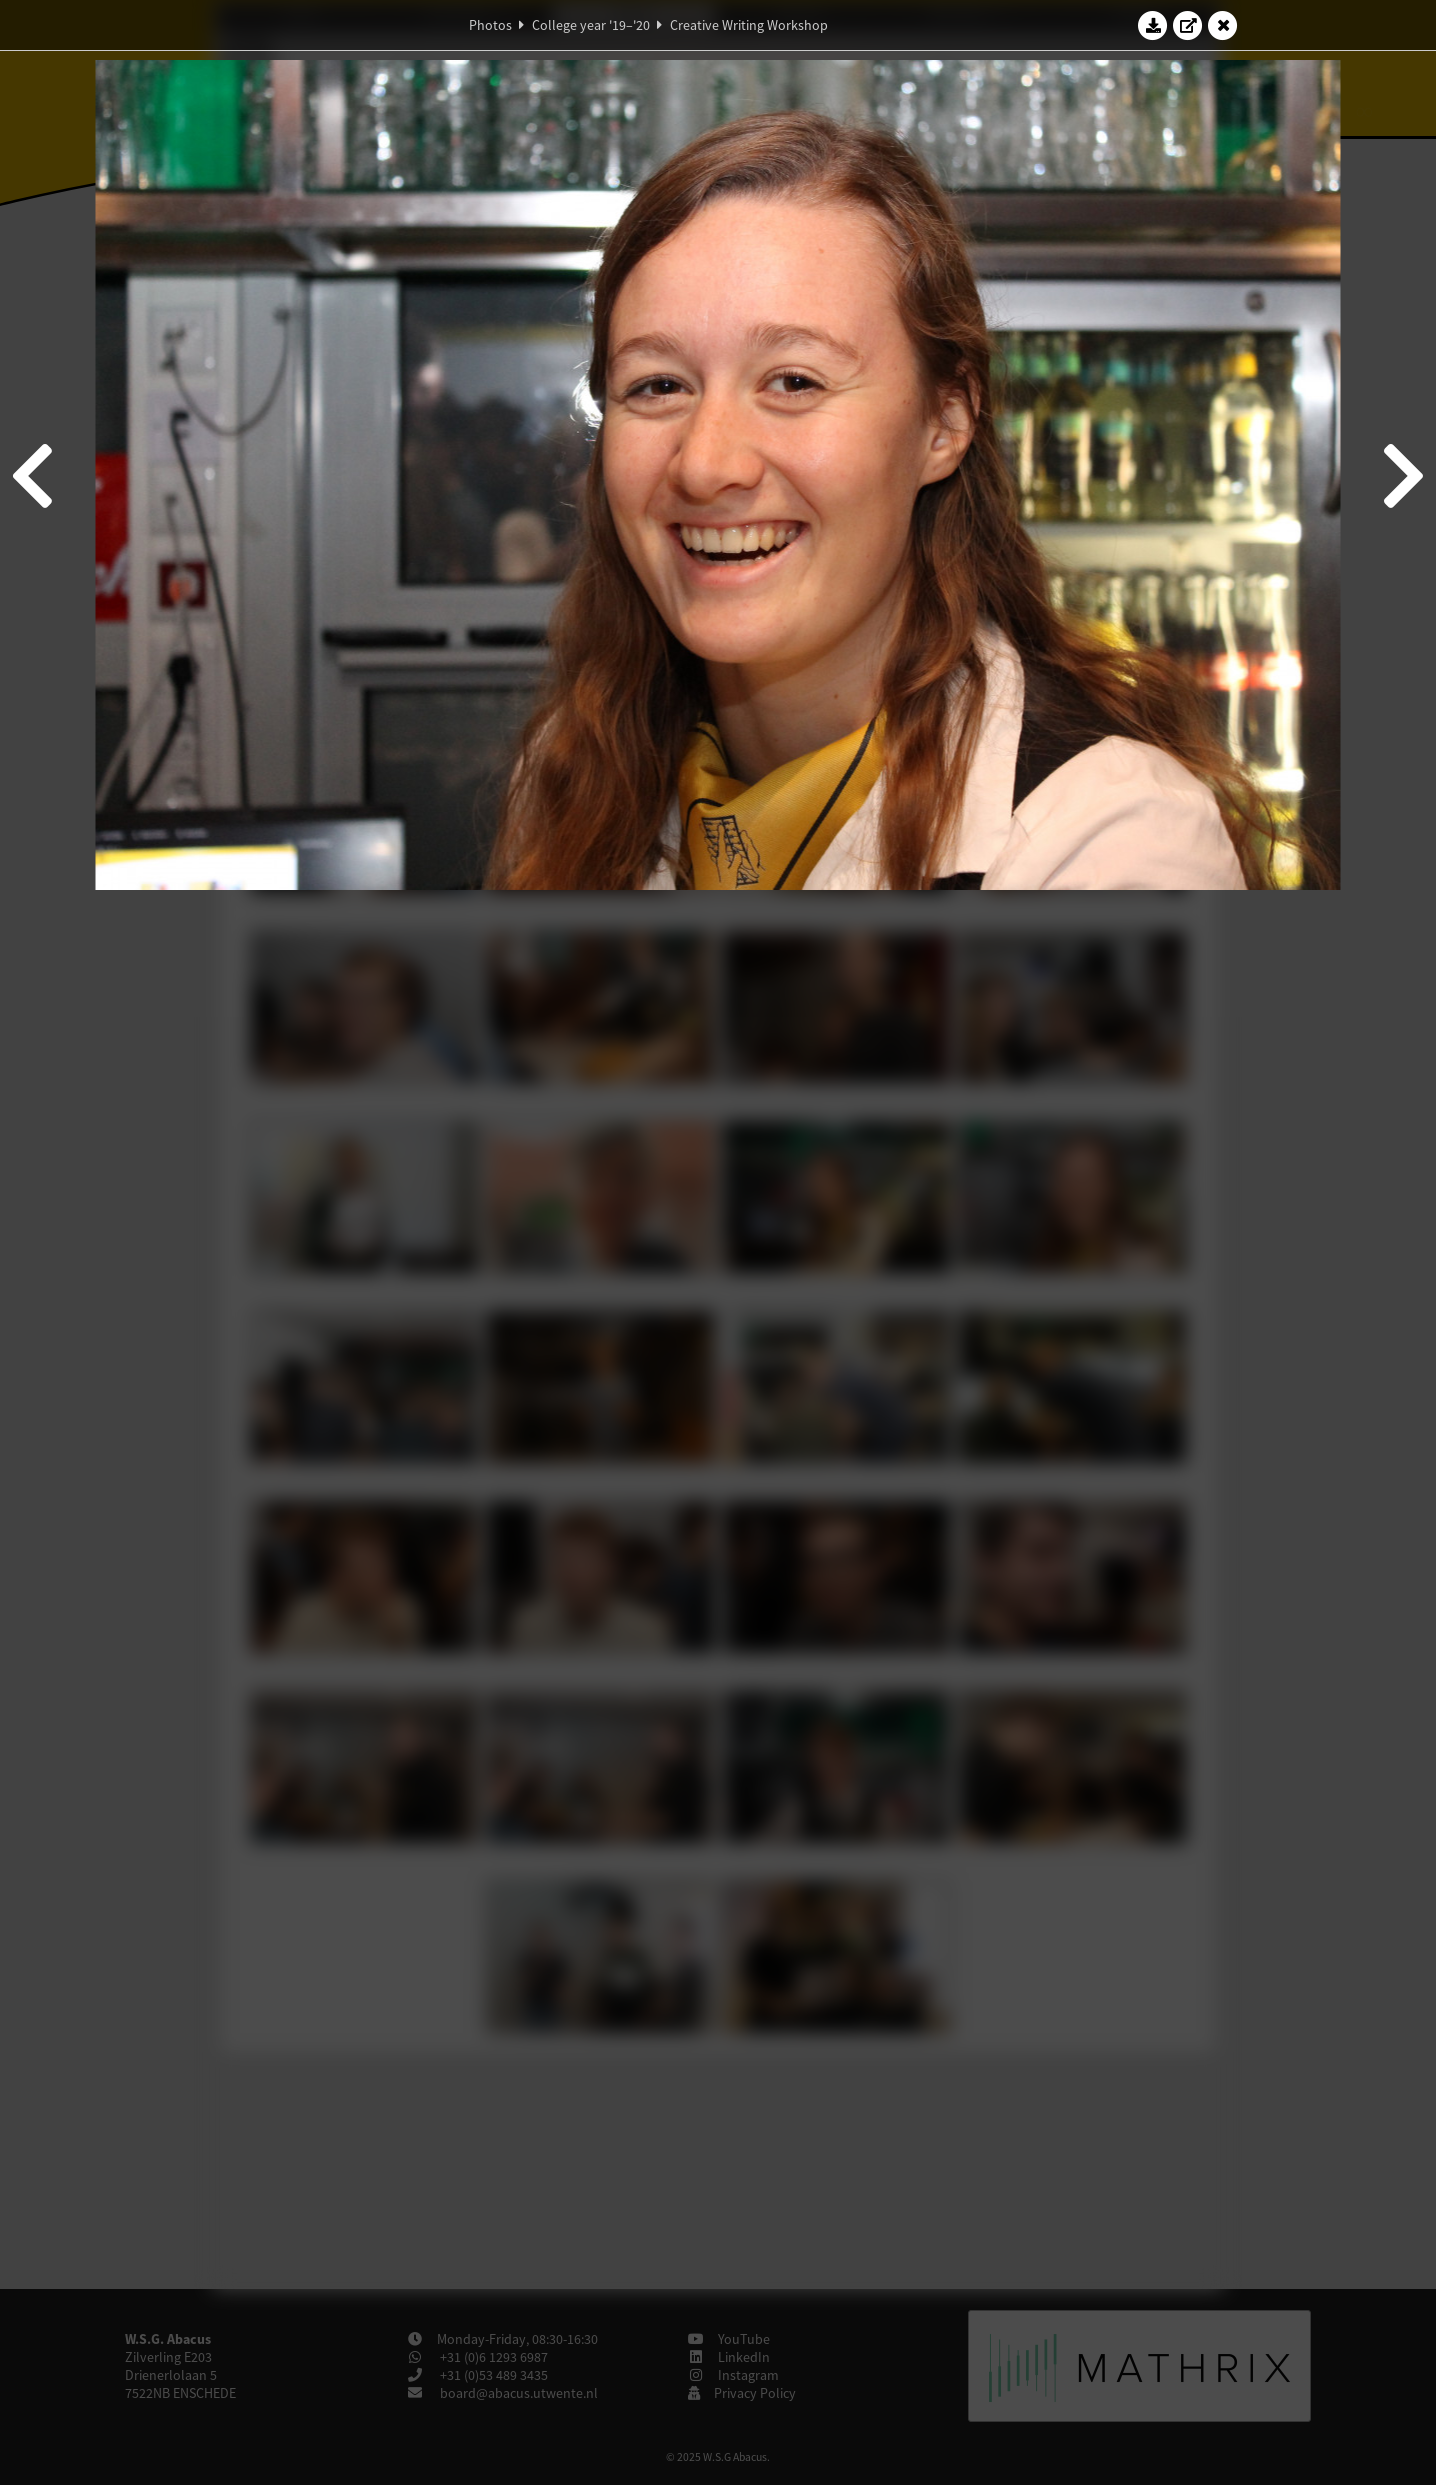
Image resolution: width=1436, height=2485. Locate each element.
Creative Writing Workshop (749, 25)
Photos (490, 25)
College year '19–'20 (591, 25)
